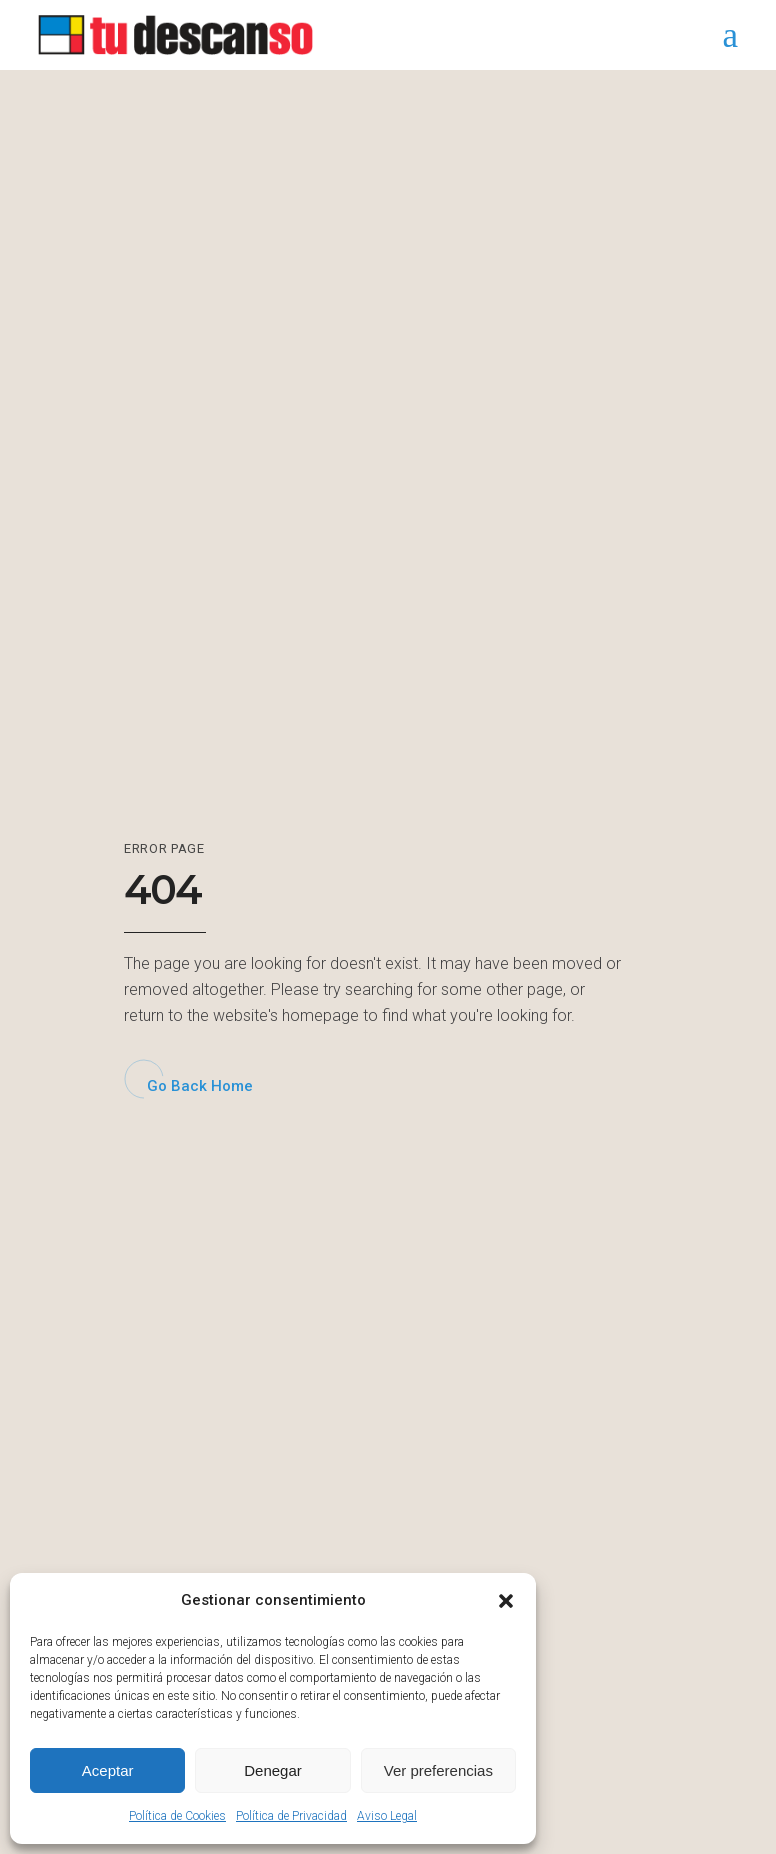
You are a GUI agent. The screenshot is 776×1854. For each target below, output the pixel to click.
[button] (506, 1601)
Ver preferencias (438, 1770)
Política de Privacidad (291, 1816)
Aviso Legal (387, 1816)
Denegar (273, 1770)
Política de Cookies (177, 1816)
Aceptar (108, 1770)
